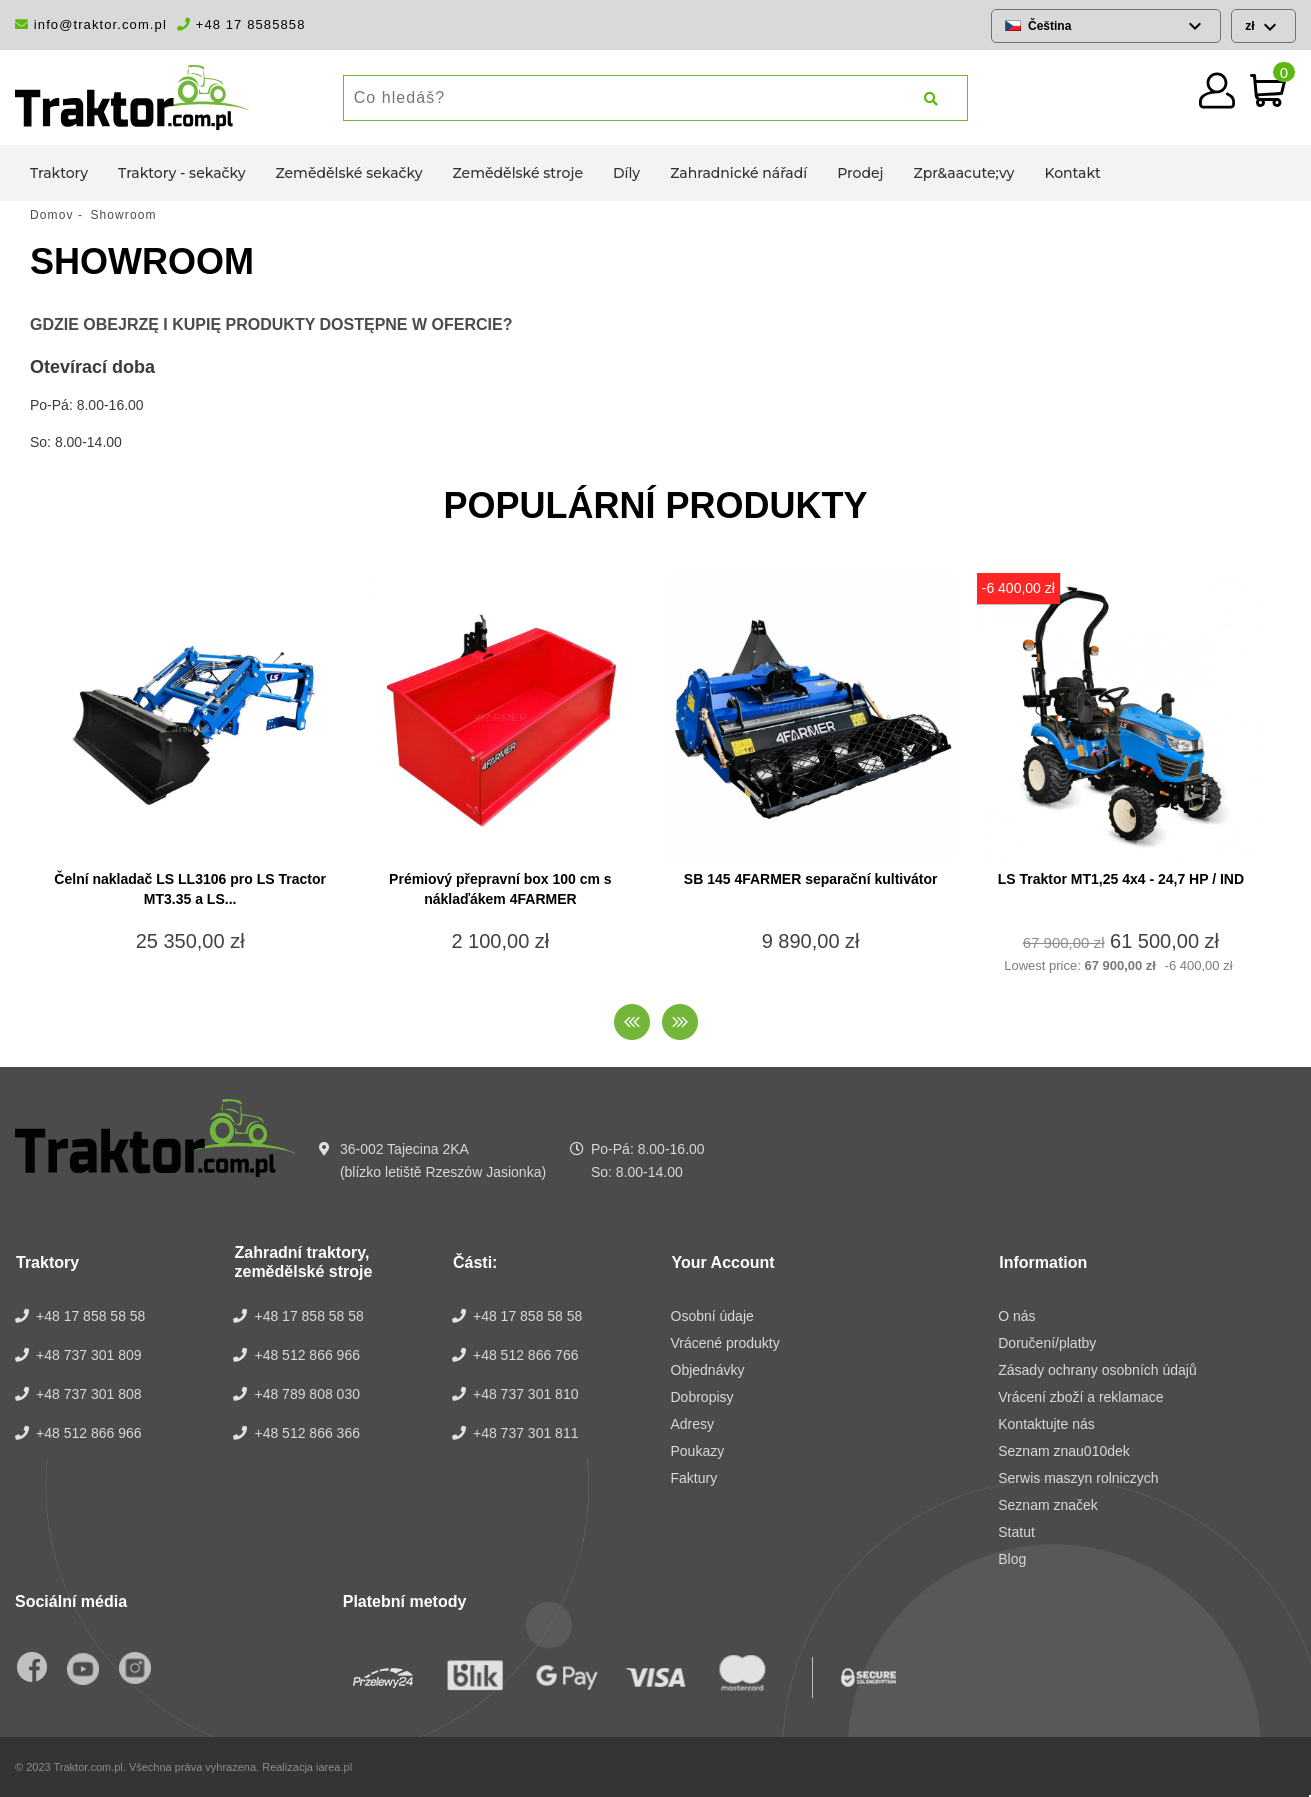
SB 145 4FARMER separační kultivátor (811, 879)
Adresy (693, 1424)
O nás (1016, 1316)
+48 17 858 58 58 (90, 1316)
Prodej (860, 173)
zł (1251, 26)
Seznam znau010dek (1064, 1451)
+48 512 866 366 (307, 1433)
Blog (1012, 1559)
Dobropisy (702, 1397)
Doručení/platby (1047, 1343)
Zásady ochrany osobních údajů (1097, 1370)
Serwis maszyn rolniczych (1078, 1478)
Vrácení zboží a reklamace (1080, 1397)
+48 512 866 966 (89, 1433)
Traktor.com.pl (88, 1767)
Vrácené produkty (725, 1343)
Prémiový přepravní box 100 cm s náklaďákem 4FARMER (500, 889)
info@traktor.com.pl (91, 24)
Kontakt (1072, 173)
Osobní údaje (712, 1316)
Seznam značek (1048, 1505)
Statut (1016, 1532)
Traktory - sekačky (181, 173)
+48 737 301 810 (526, 1394)
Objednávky (708, 1370)
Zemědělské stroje (518, 173)
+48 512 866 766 (526, 1355)
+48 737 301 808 (89, 1394)
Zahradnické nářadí (738, 173)
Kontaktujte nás (1046, 1424)
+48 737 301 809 (89, 1355)
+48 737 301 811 (526, 1433)
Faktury (694, 1478)
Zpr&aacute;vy (964, 173)
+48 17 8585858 (241, 24)
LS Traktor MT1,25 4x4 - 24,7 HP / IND (1121, 879)
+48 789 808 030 (307, 1394)
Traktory (59, 173)
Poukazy (698, 1451)
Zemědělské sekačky (349, 173)
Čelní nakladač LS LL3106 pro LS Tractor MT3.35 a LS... (190, 889)
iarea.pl (334, 1767)
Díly (626, 173)
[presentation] (632, 1021)
